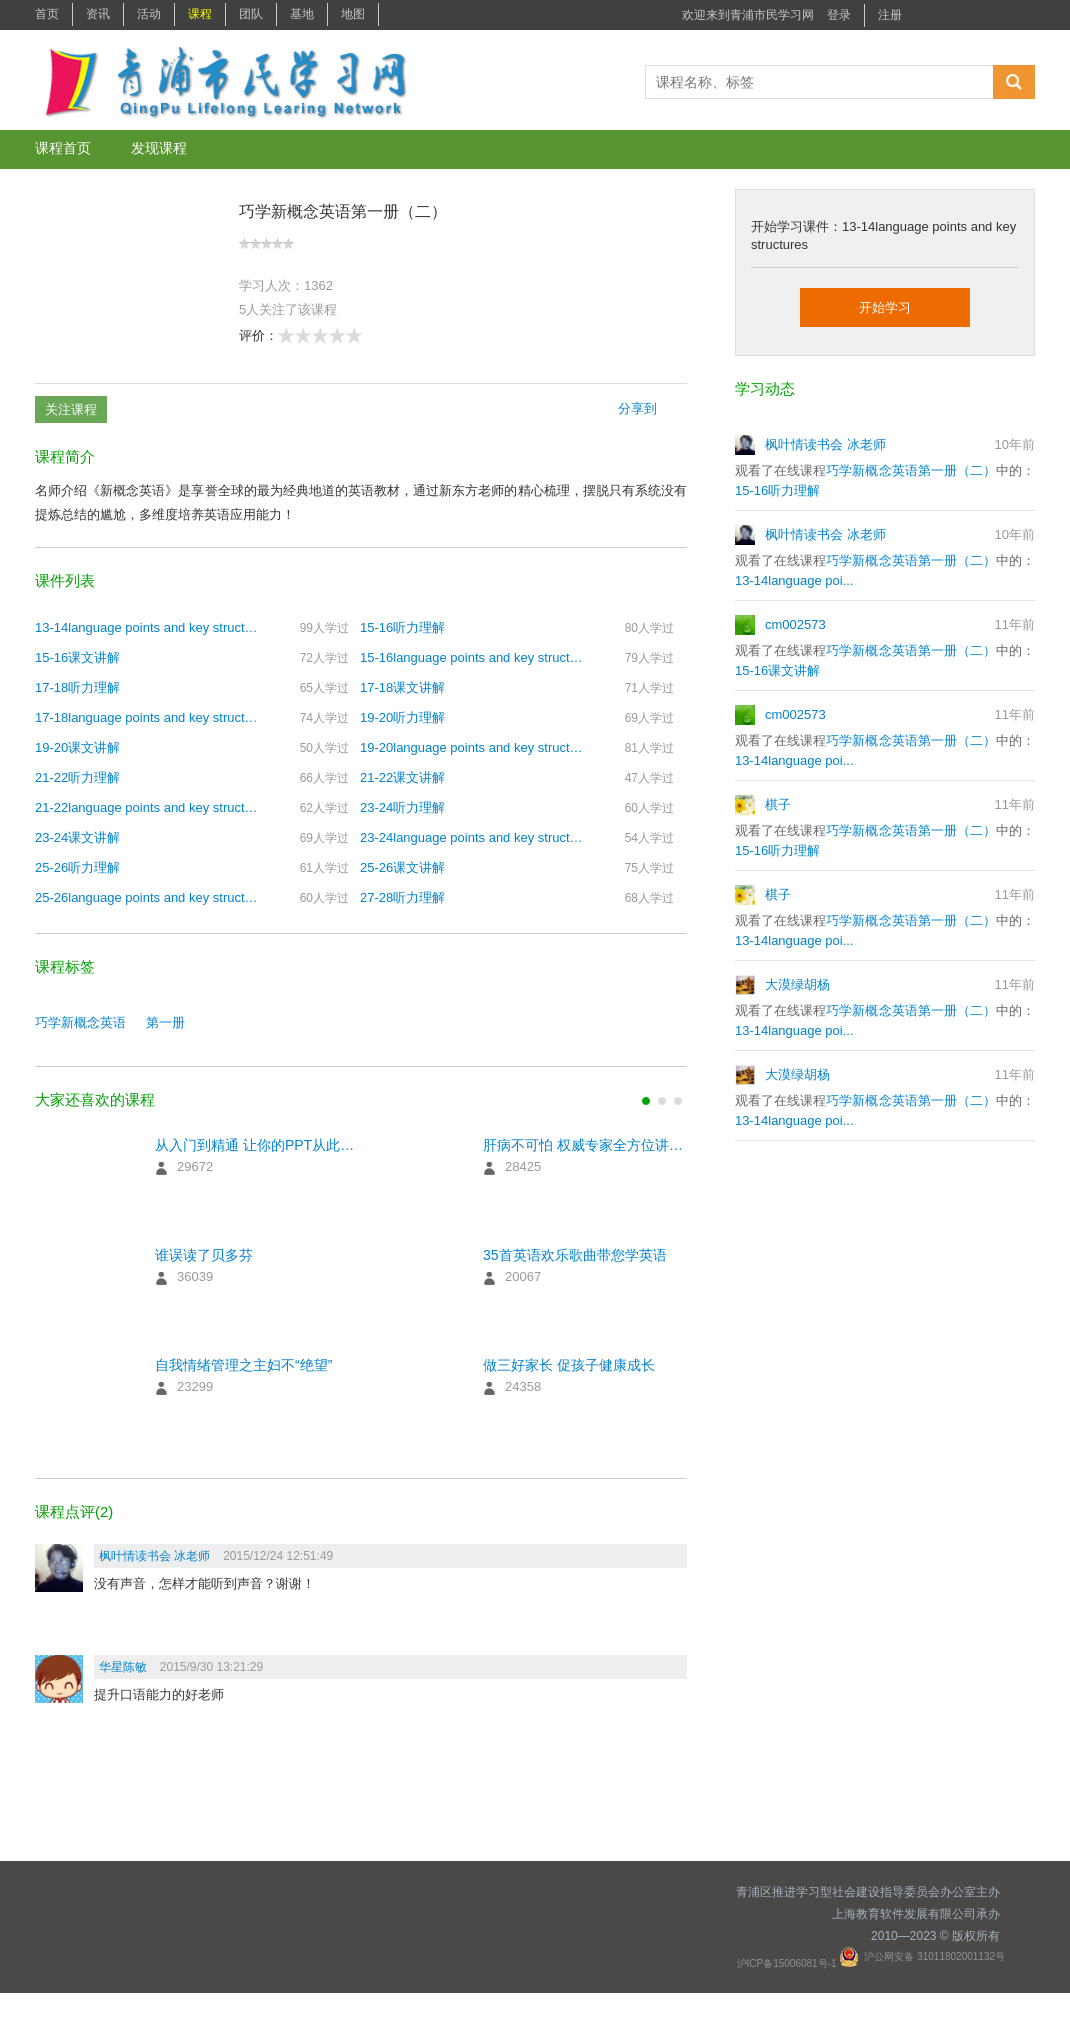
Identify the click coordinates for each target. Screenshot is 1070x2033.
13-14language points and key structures (147, 627)
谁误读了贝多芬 (204, 1255)
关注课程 (71, 409)
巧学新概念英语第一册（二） (911, 470)
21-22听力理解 (77, 777)
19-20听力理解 (402, 717)
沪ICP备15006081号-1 (788, 1963)
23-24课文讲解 (77, 837)
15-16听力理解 (402, 627)
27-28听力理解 (402, 897)
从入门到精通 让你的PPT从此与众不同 (257, 1145)
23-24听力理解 (402, 807)
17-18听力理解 (77, 687)
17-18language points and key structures (147, 717)
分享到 (637, 408)
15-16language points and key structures (472, 657)
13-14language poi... (794, 580)
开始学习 (885, 307)
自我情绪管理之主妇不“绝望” (243, 1365)
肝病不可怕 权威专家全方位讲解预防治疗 (585, 1145)
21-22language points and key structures (147, 807)
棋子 (778, 804)
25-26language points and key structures (147, 897)
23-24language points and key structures (472, 837)
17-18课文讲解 (402, 687)
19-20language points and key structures (472, 747)
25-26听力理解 (77, 867)
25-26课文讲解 (402, 867)
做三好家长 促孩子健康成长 (569, 1365)
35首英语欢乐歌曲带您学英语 (575, 1255)
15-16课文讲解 (77, 657)
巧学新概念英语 (80, 1022)
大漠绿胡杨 (797, 984)
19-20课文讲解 (77, 747)
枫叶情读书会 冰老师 (825, 444)
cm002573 (795, 624)
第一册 (165, 1022)
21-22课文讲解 (402, 777)
